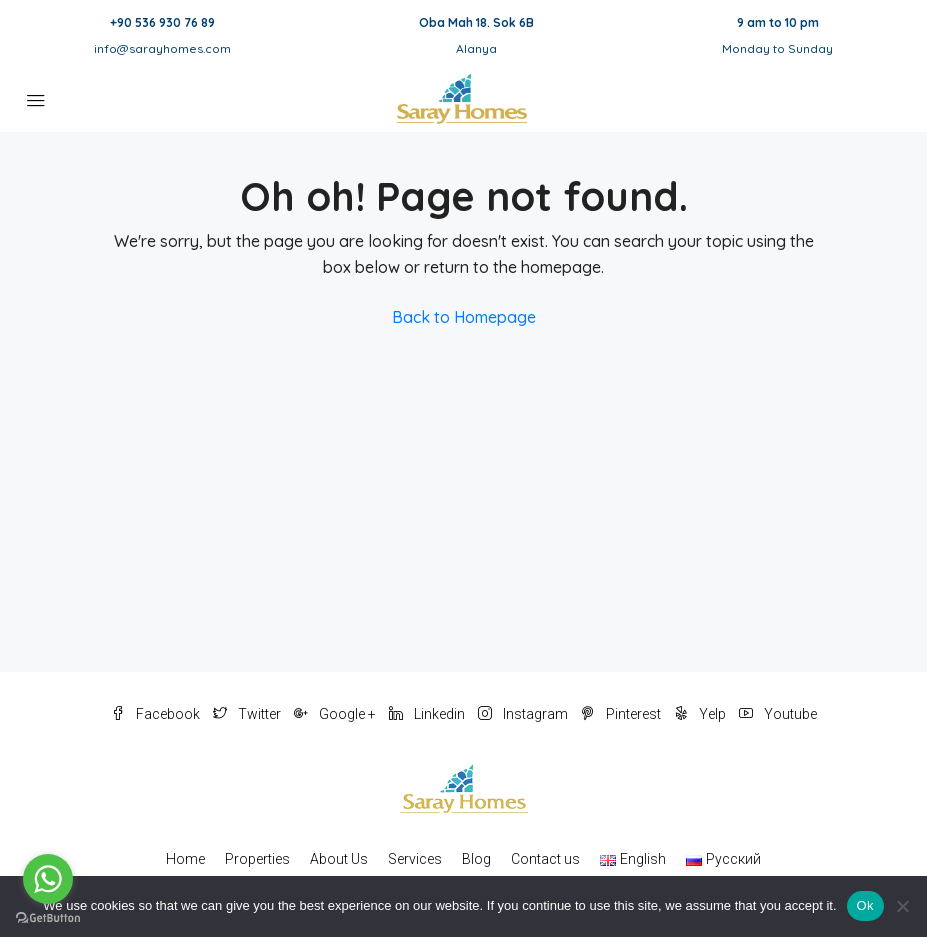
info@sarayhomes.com (162, 48)
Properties (257, 859)
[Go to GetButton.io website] (48, 917)
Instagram (524, 714)
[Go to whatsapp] (48, 879)
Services (415, 859)
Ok (865, 905)
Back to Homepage (464, 317)
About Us (339, 859)
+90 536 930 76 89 (162, 22)
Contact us (545, 859)
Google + (336, 714)
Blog (476, 859)
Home (185, 859)
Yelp (701, 714)
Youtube (778, 714)
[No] (902, 906)
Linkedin (428, 714)
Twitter (248, 714)
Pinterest (622, 714)
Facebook (157, 714)
